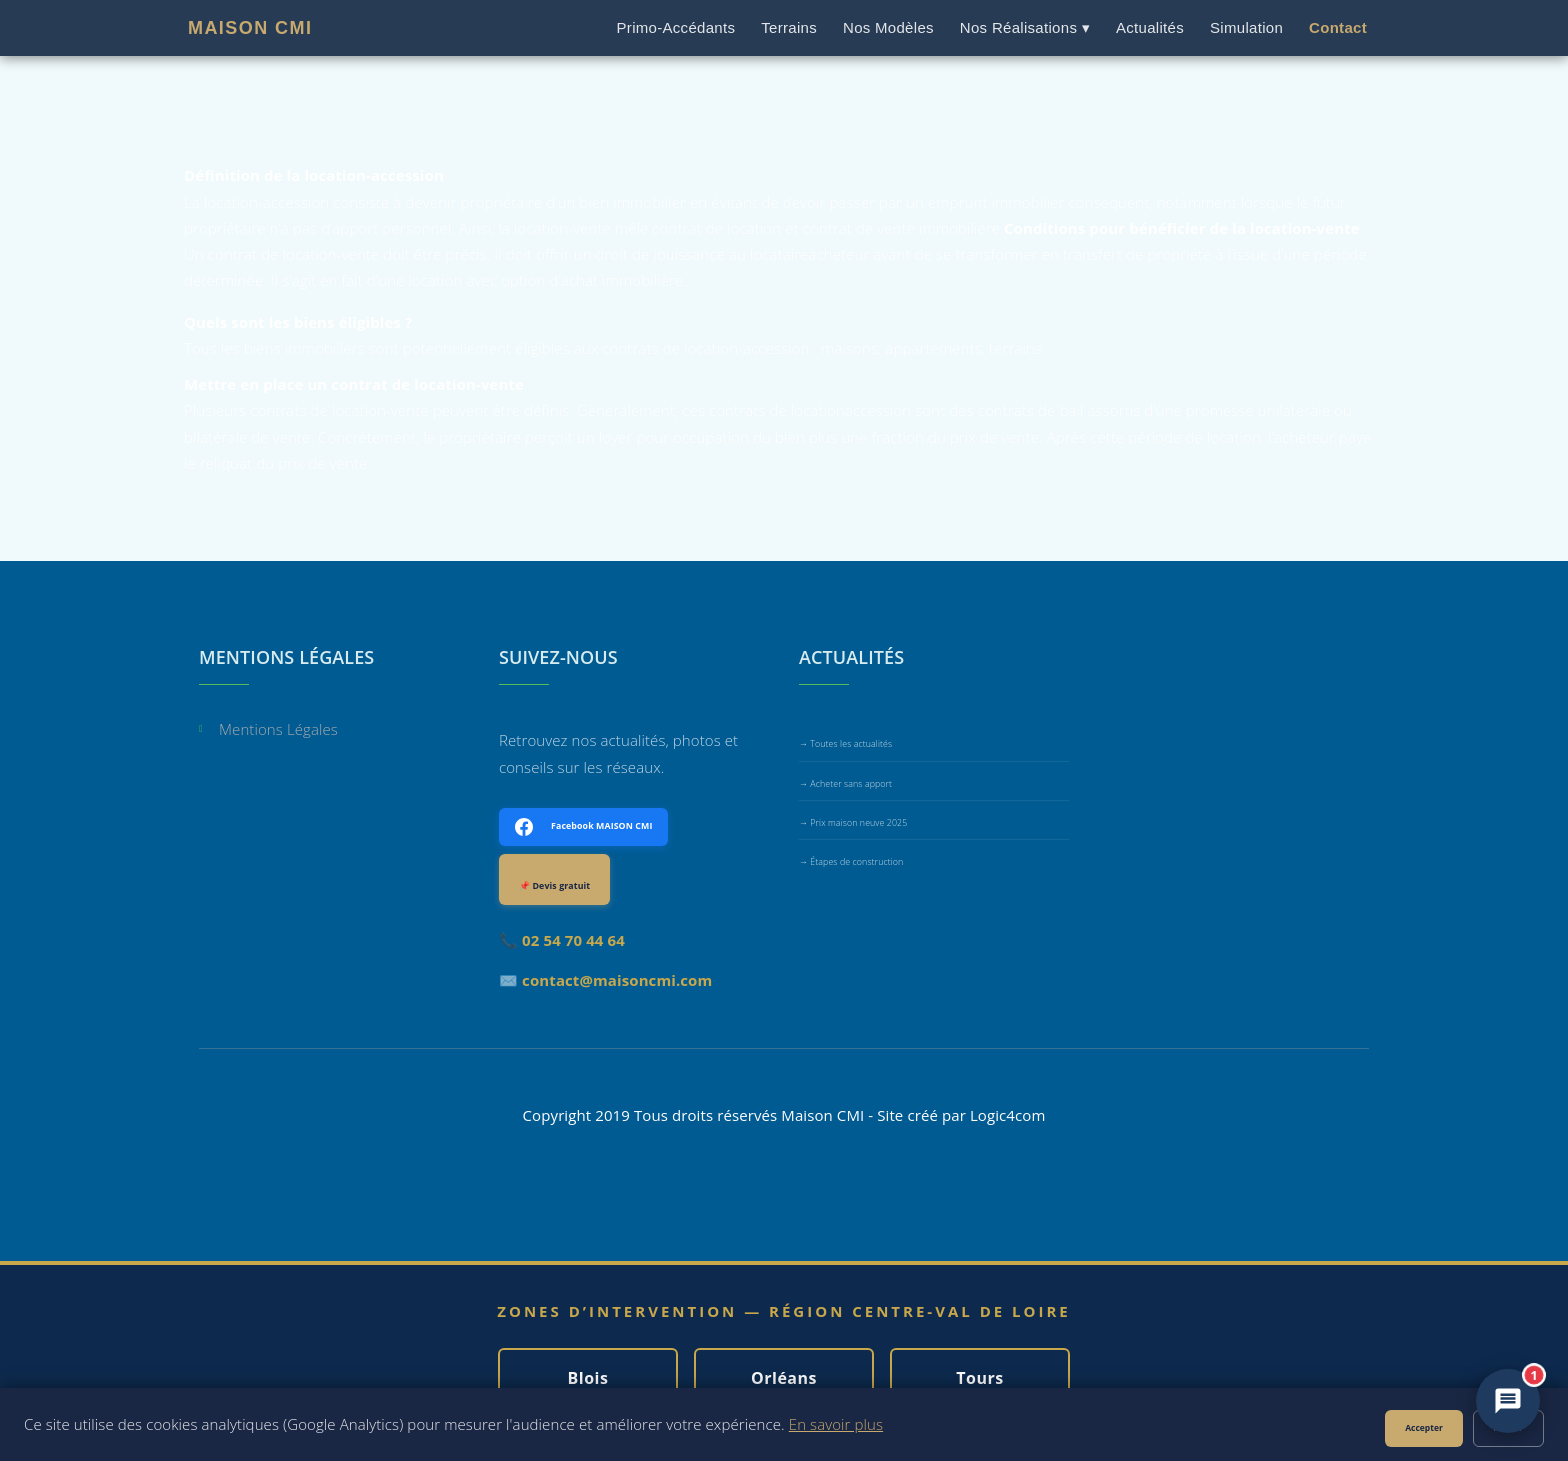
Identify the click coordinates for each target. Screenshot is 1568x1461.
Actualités (1150, 27)
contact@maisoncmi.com (617, 980)
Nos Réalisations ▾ (1025, 27)
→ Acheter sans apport (845, 784)
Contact (1338, 27)
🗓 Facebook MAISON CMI (583, 827)
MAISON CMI (250, 28)
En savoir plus (836, 1424)
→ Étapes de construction (851, 862)
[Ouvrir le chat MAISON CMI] (1508, 1401)
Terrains (789, 27)
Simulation (1246, 27)
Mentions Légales (278, 730)
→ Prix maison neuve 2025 (853, 823)
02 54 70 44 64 (573, 940)
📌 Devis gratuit (554, 886)
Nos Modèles (888, 27)
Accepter (1424, 1427)
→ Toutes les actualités (845, 744)
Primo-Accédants (676, 27)
